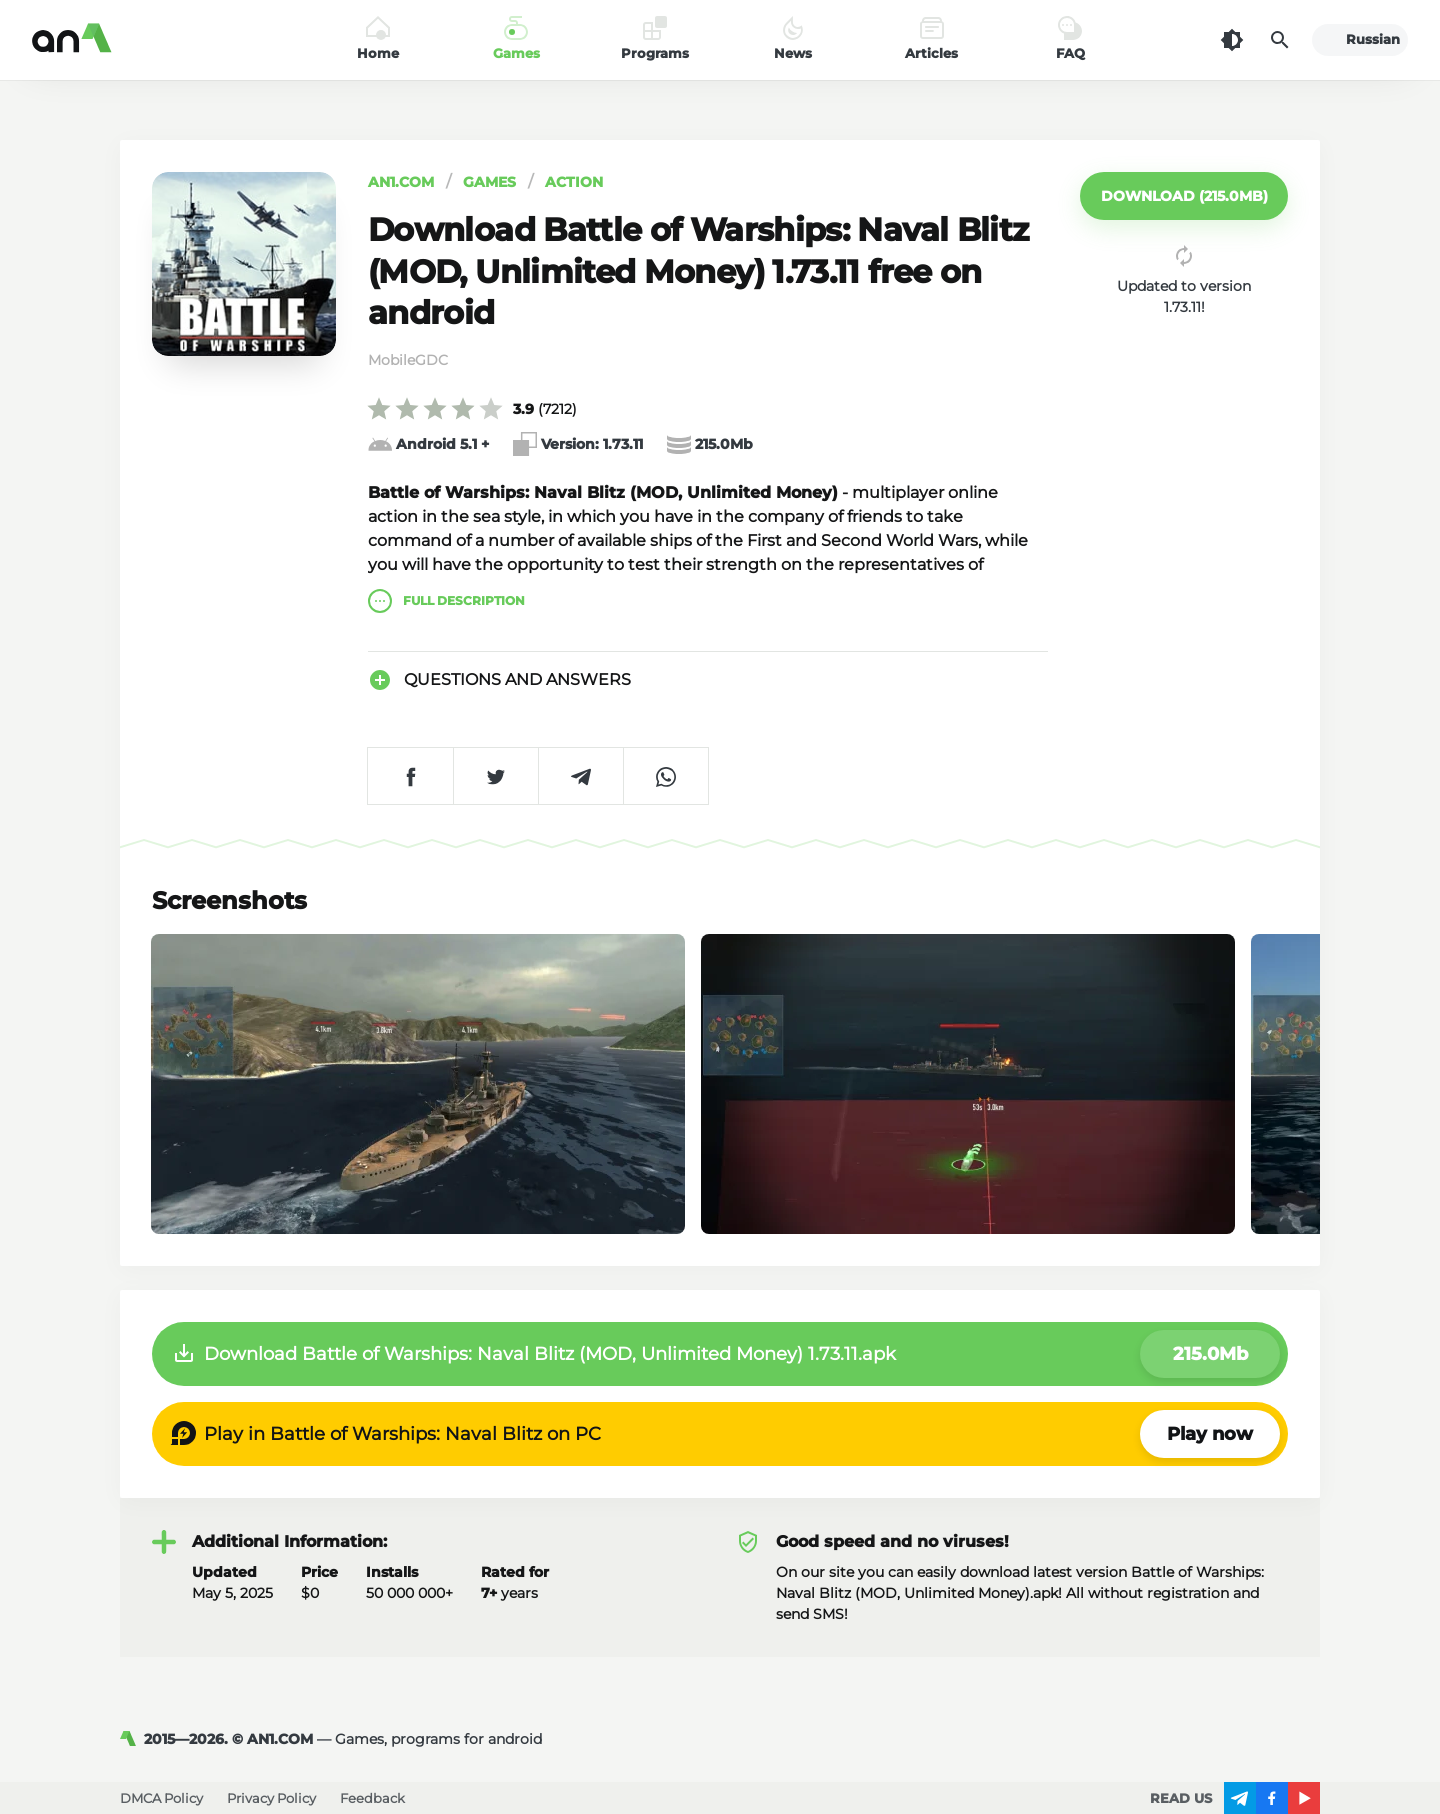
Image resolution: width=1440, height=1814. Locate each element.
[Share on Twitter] (495, 776)
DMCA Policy (161, 1798)
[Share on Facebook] (410, 776)
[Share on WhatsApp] (665, 776)
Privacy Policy (271, 1798)
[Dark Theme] (1232, 40)
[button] (1184, 196)
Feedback (372, 1798)
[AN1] (132, 1739)
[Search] (1280, 40)
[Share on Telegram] (580, 776)
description (446, 601)
